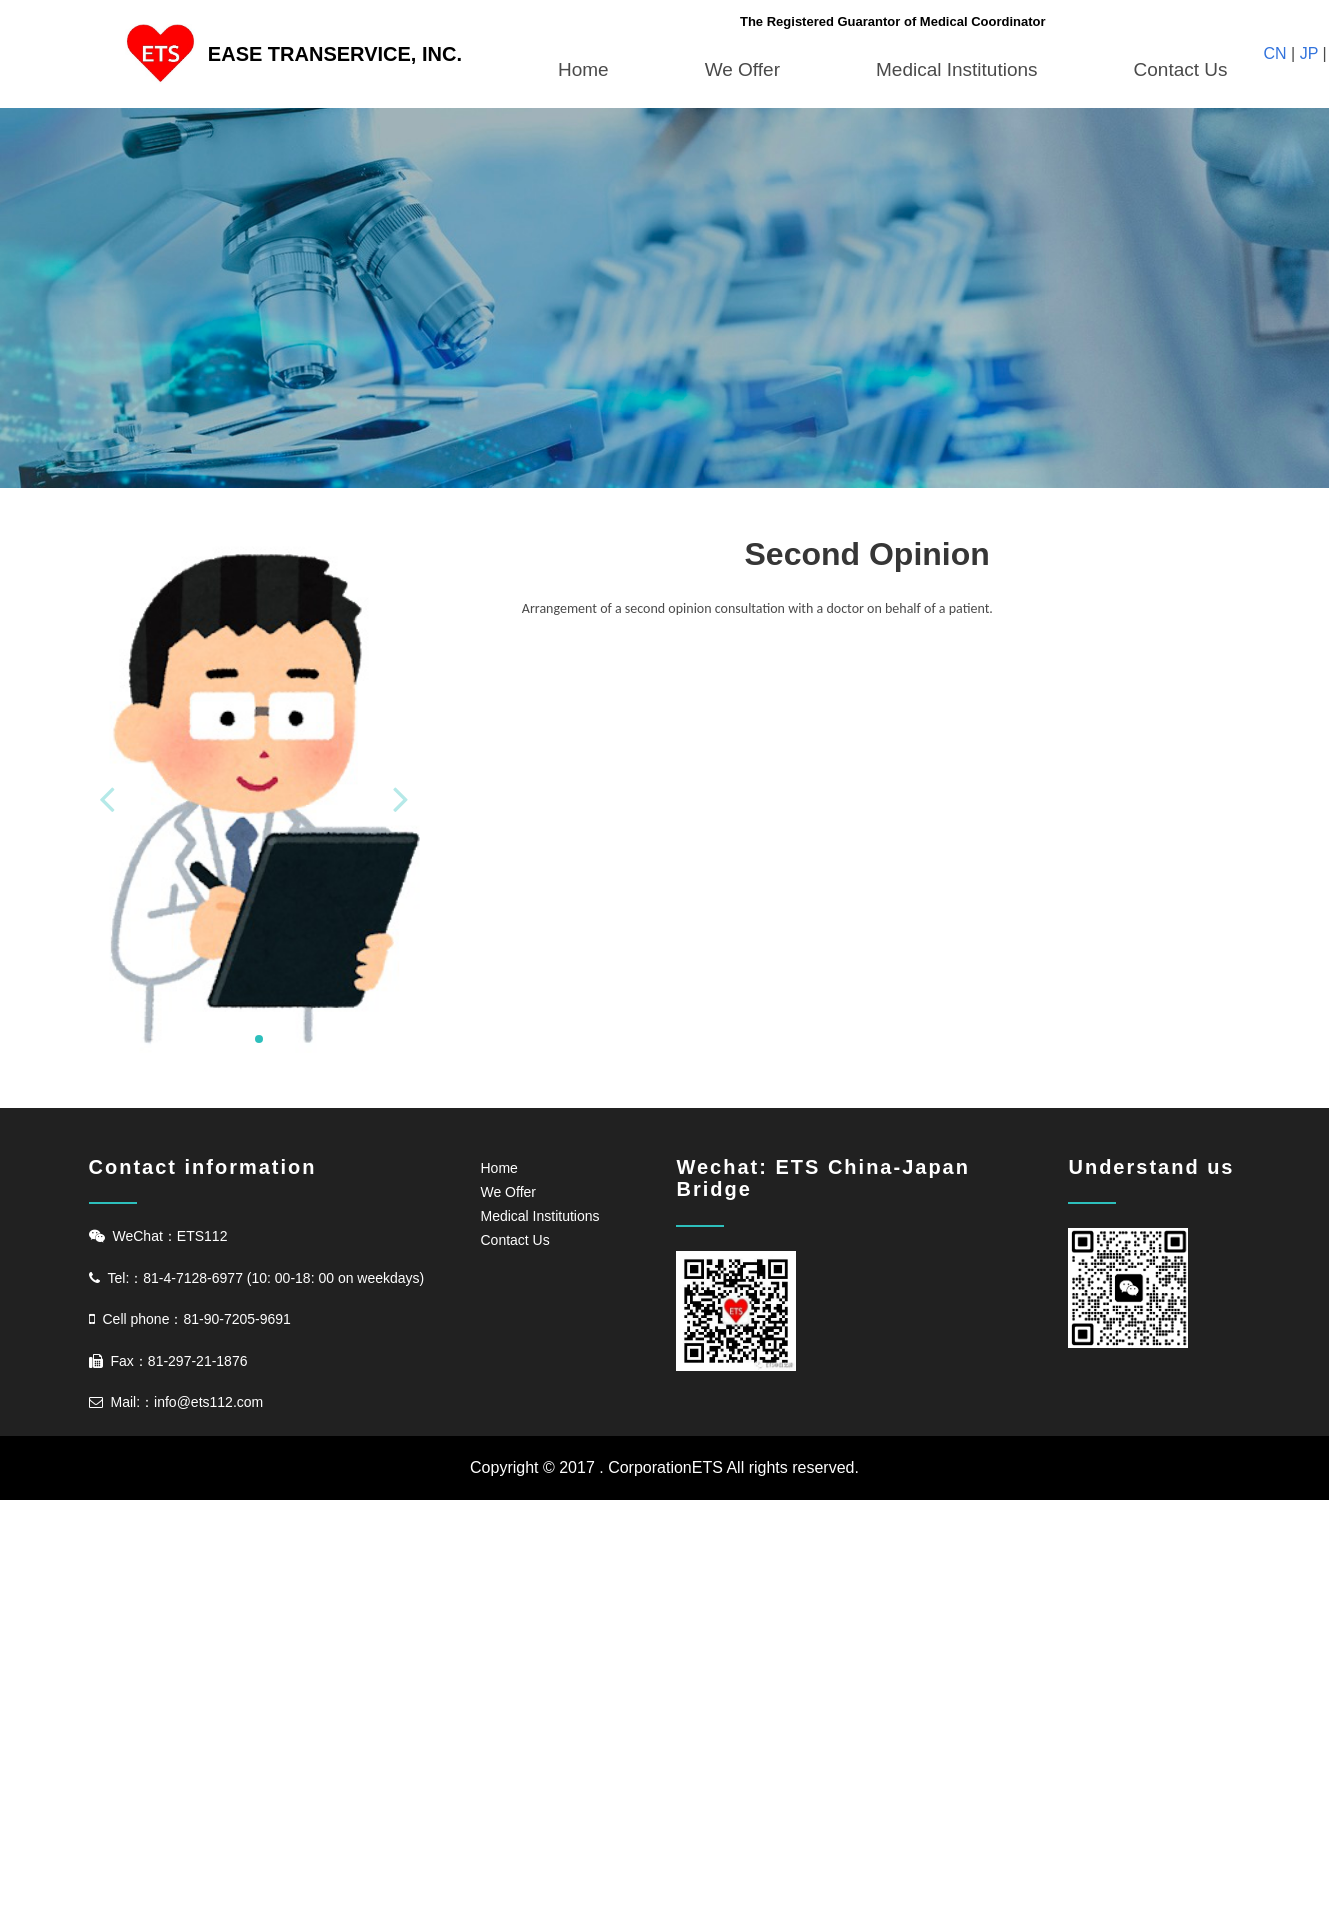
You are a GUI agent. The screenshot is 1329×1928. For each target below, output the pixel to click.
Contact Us (1181, 69)
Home (583, 69)
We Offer (742, 69)
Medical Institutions (957, 69)
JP (1308, 53)
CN (1278, 53)
